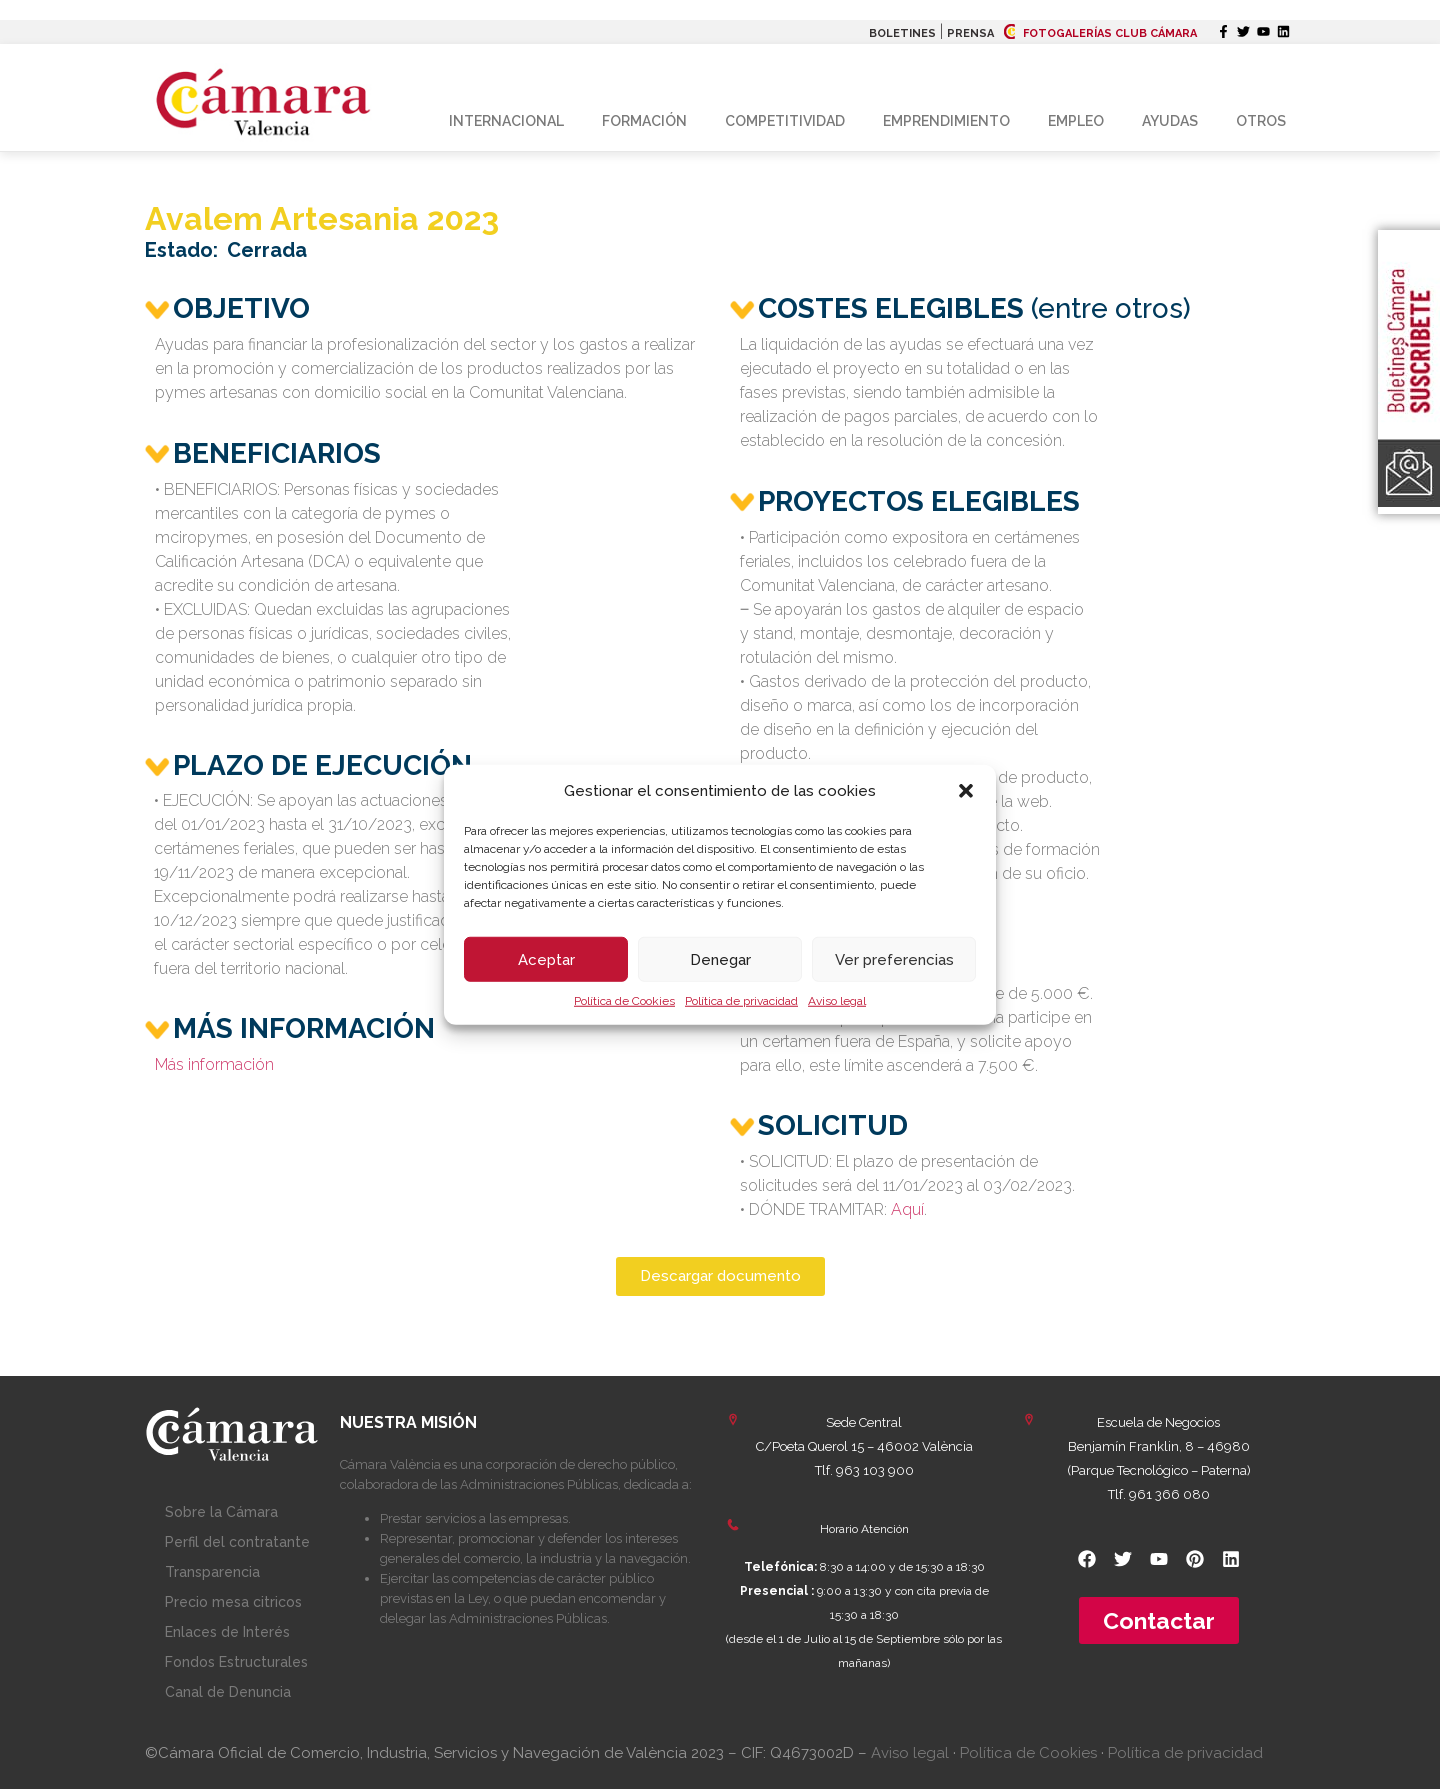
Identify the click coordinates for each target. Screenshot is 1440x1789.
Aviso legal (837, 1001)
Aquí (907, 1209)
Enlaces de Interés (227, 1632)
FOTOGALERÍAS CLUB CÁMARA (1100, 33)
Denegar (720, 959)
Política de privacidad (741, 1001)
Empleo (1076, 121)
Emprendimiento (946, 121)
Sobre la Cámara (221, 1512)
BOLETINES (902, 33)
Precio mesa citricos (233, 1602)
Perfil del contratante (237, 1542)
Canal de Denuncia (228, 1692)
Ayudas (1170, 121)
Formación (644, 121)
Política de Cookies (624, 1001)
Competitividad (785, 121)
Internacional (506, 121)
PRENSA (970, 33)
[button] (966, 791)
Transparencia (212, 1572)
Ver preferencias (894, 959)
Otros (1261, 121)
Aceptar (546, 959)
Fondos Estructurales (236, 1662)
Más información (214, 1064)
